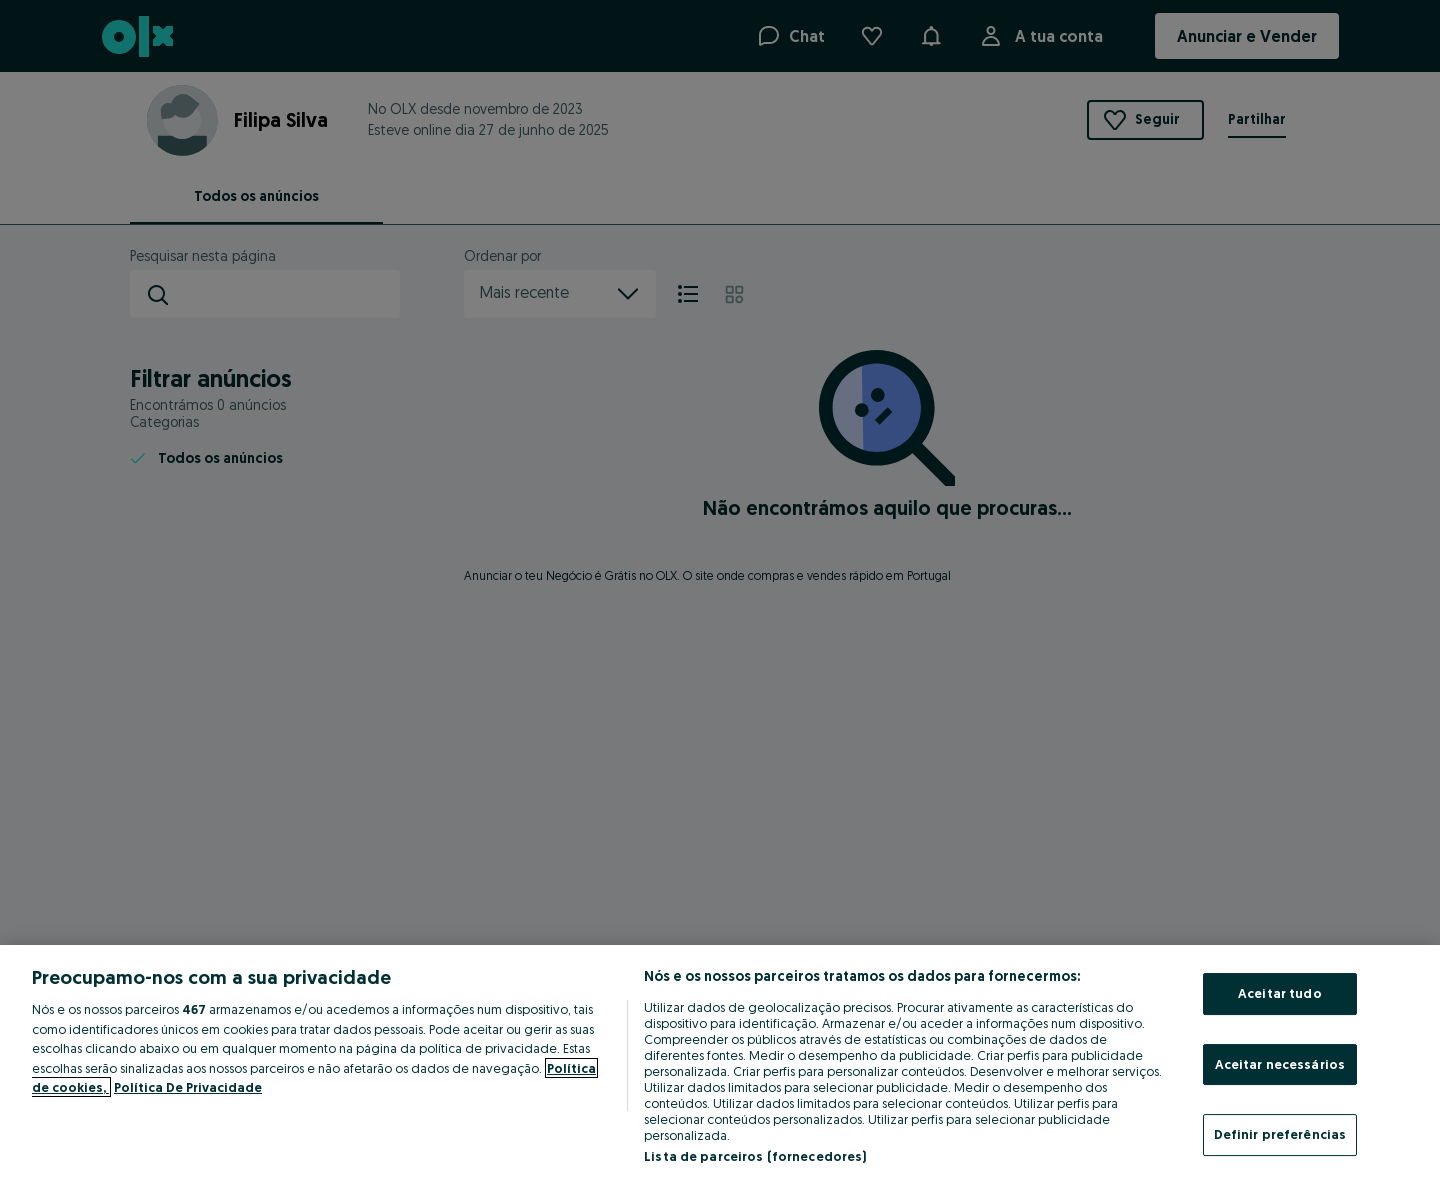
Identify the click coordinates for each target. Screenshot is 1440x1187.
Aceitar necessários (1280, 1064)
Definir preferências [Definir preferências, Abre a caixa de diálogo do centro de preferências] (1280, 1134)
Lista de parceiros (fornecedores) (755, 1156)
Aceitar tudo (1280, 993)
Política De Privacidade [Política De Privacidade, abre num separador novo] (188, 1087)
